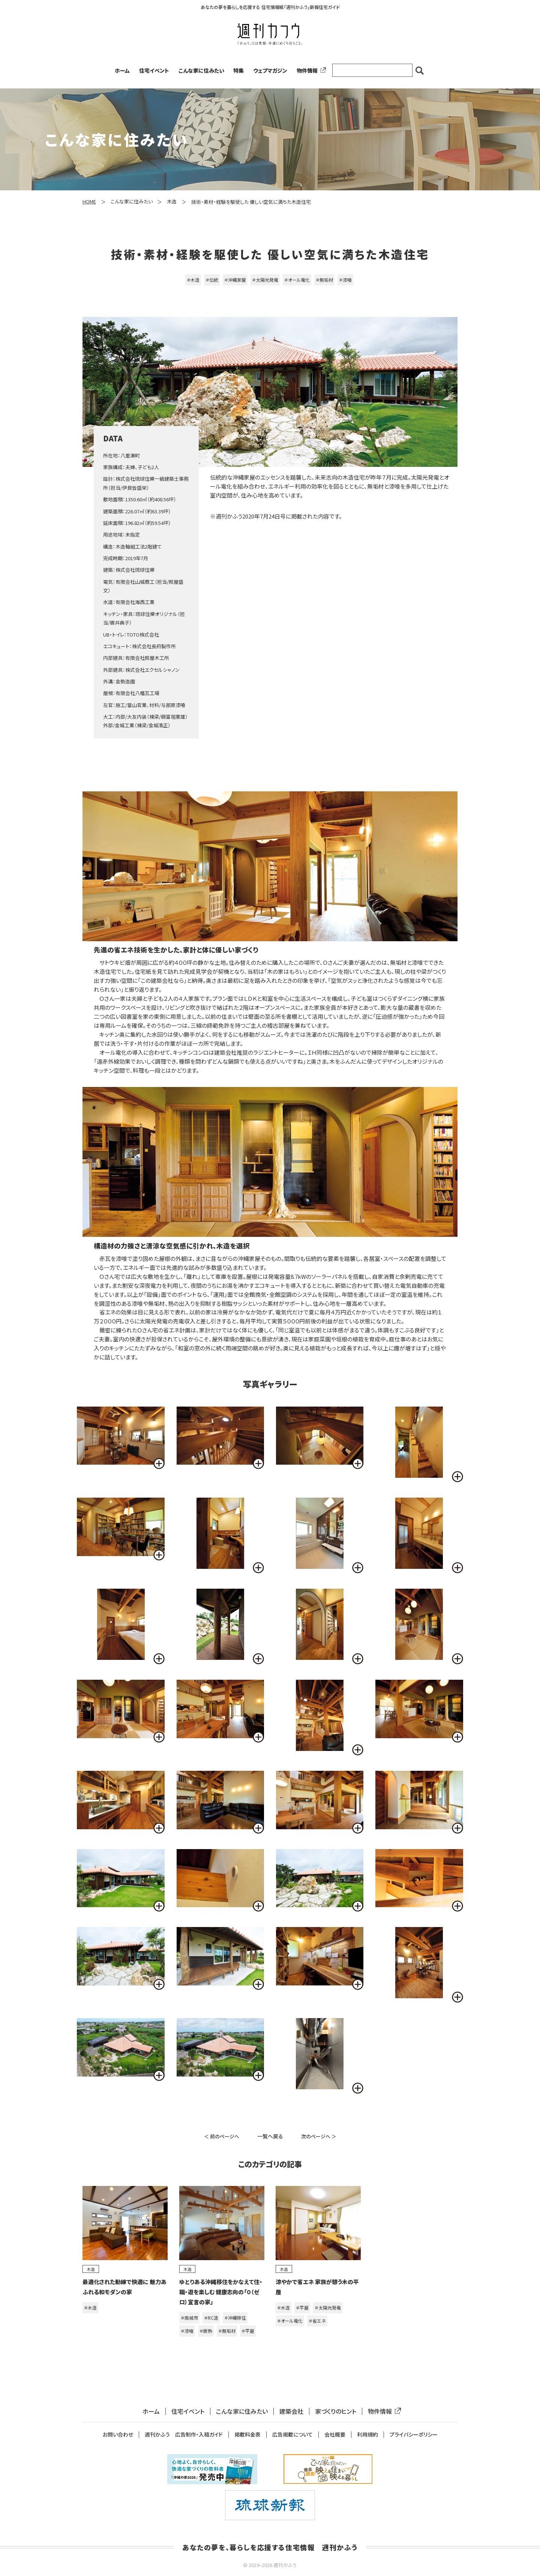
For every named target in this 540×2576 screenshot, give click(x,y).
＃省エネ (317, 2320)
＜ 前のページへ (221, 2136)
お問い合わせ (118, 2434)
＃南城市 (189, 2317)
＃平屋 (248, 2331)
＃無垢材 (324, 280)
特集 (238, 70)
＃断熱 (206, 2331)
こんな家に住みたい (201, 70)
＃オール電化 (297, 280)
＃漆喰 (345, 280)
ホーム (122, 70)
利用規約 (367, 2434)
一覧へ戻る (270, 2136)
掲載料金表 (247, 2434)
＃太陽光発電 (265, 280)
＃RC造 (211, 2317)
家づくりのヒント (335, 2411)
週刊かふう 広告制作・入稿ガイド (184, 2434)
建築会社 (291, 2411)
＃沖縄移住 (235, 2317)
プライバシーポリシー (414, 2434)
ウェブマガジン (270, 70)
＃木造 (193, 280)
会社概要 (334, 2434)
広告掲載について (292, 2434)
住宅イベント (154, 70)
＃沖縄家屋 (235, 280)
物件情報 (310, 70)
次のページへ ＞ (318, 2136)
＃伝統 (212, 280)
